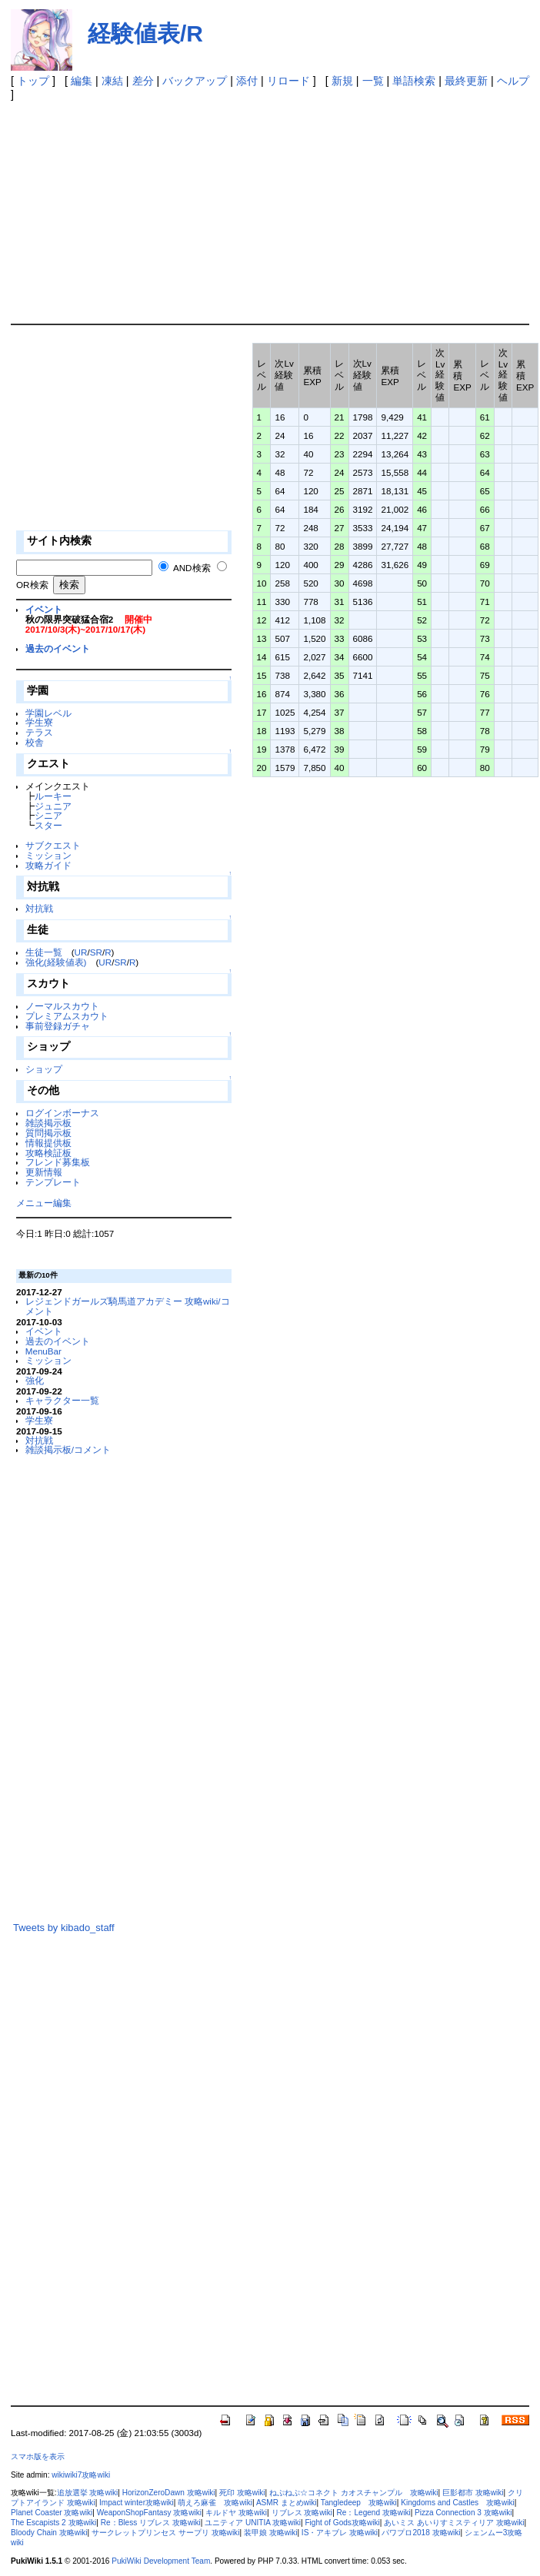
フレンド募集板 (57, 1162)
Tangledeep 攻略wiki (359, 2502)
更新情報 (43, 1172)
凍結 (112, 81)
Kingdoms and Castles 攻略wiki (458, 2502)
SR (96, 952)
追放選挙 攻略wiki (87, 2492)
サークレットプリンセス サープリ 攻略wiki (165, 2532)
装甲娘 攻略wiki (271, 2532)
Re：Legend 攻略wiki (374, 2512)
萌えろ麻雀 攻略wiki (215, 2502)
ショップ (43, 1069)
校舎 (34, 742)
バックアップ (194, 81)
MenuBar (43, 1351)
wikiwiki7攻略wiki (81, 2475)
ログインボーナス (62, 1113)
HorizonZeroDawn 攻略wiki (168, 2492)
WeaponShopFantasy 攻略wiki (149, 2512)
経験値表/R (145, 33)
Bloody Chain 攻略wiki (49, 2532)
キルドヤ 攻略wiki (236, 2512)
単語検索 (413, 81)
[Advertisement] (255, 208)
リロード (288, 81)
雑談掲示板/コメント (68, 1449)
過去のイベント (57, 648)
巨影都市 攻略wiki (473, 2492)
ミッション (48, 855)
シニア (48, 815)
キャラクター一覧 (62, 1400)
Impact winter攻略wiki (136, 2502)
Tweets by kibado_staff (64, 1927)
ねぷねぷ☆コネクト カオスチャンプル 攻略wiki (353, 2492)
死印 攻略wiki (242, 2492)
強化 (34, 1380)
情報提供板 (48, 1143)
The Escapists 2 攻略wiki (53, 2522)
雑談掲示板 (48, 1123)
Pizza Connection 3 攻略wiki (463, 2512)
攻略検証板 (48, 1153)
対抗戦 (39, 908)
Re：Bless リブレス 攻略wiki (151, 2522)
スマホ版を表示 (38, 2456)
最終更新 (466, 81)
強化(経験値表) (56, 962)
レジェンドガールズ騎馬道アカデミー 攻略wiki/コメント (127, 1306)
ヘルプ (513, 81)
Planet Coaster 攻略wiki (51, 2512)
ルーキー (53, 796)
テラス (39, 732)
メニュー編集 (44, 1203)
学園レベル (48, 713)
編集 (81, 81)
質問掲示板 (48, 1133)
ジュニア (53, 806)
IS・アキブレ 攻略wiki (340, 2532)
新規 (342, 81)
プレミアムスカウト (66, 1016)
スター (48, 825)
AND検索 (192, 568)
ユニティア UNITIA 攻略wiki (253, 2522)
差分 (143, 81)
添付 (247, 81)
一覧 (373, 81)
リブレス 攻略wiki (302, 2512)
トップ (33, 81)
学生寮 (39, 722)
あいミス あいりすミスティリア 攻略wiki (454, 2522)
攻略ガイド (48, 865)
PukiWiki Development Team (161, 2561)
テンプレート (53, 1182)
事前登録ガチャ (57, 1026)
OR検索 (32, 585)
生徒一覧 (43, 952)
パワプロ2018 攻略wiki (421, 2532)
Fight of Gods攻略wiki (342, 2522)
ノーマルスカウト (62, 1006)
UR (81, 952)
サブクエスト (53, 845)
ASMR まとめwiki (286, 2502)
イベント (43, 609)
